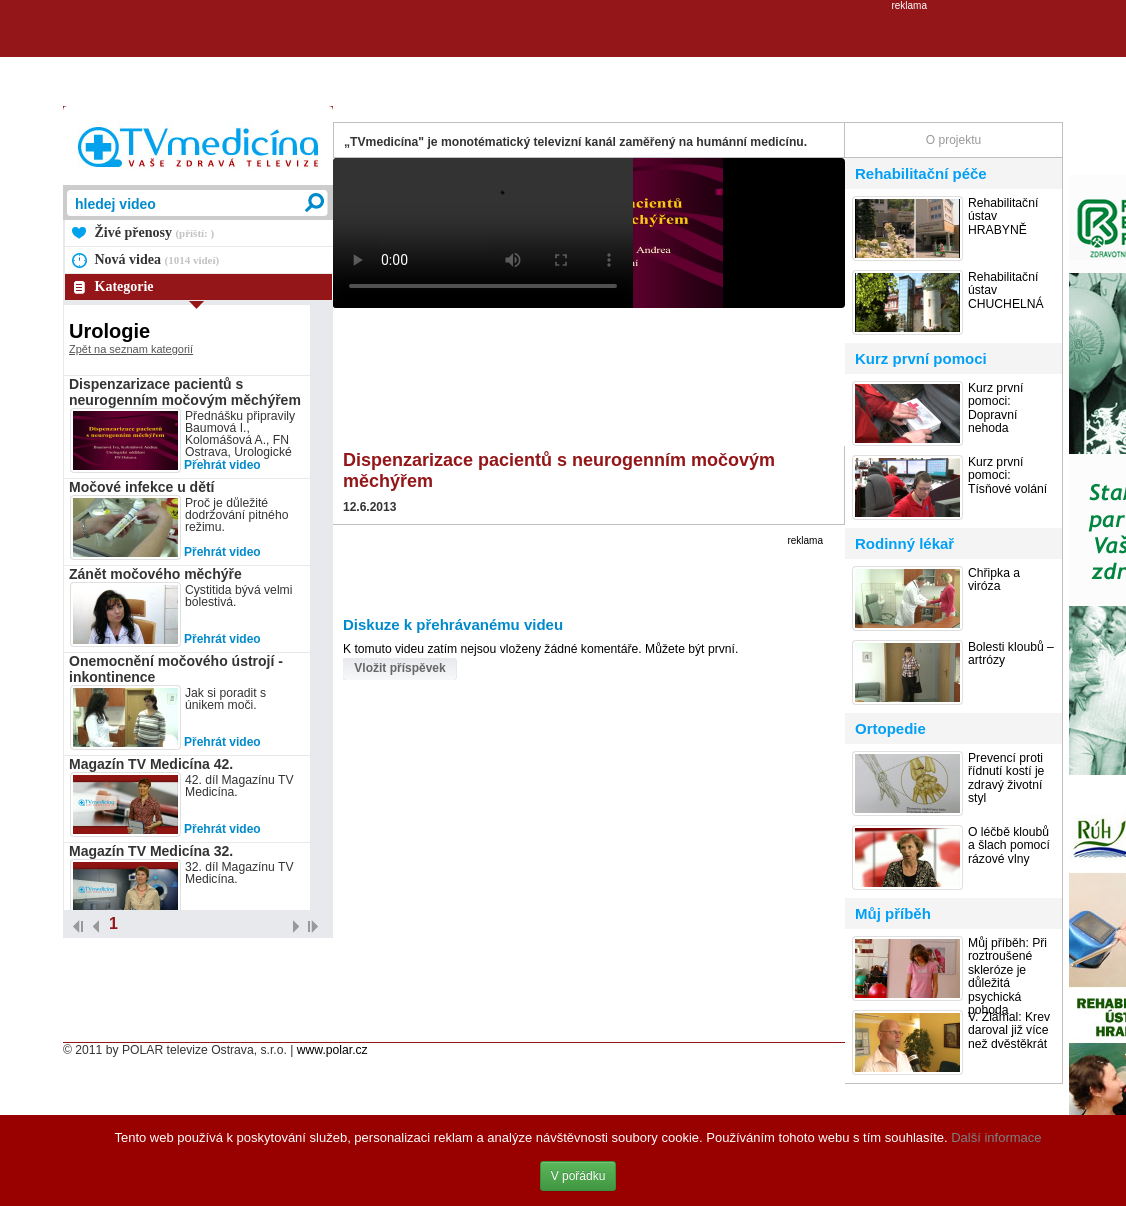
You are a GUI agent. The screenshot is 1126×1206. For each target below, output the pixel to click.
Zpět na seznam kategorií (131, 349)
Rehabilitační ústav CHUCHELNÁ (1006, 291)
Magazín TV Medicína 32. (151, 851)
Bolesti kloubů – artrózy (1011, 654)
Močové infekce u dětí (141, 487)
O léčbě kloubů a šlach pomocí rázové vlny (1009, 846)
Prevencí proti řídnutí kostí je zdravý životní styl (1006, 778)
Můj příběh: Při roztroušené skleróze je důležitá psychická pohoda (1007, 977)
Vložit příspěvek (399, 668)
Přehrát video (222, 465)
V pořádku (578, 1176)
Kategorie (124, 286)
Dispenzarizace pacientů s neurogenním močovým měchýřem (185, 392)
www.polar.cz (332, 1050)
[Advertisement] (563, 56)
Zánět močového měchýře (155, 574)
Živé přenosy (155, 232)
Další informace (996, 1137)
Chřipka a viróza (994, 580)
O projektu (953, 140)
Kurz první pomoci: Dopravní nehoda (995, 408)
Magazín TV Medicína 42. (151, 764)
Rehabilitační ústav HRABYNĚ (1003, 217)
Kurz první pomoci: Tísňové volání (1007, 476)
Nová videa (157, 259)
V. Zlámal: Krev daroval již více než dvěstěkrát (1009, 1031)
